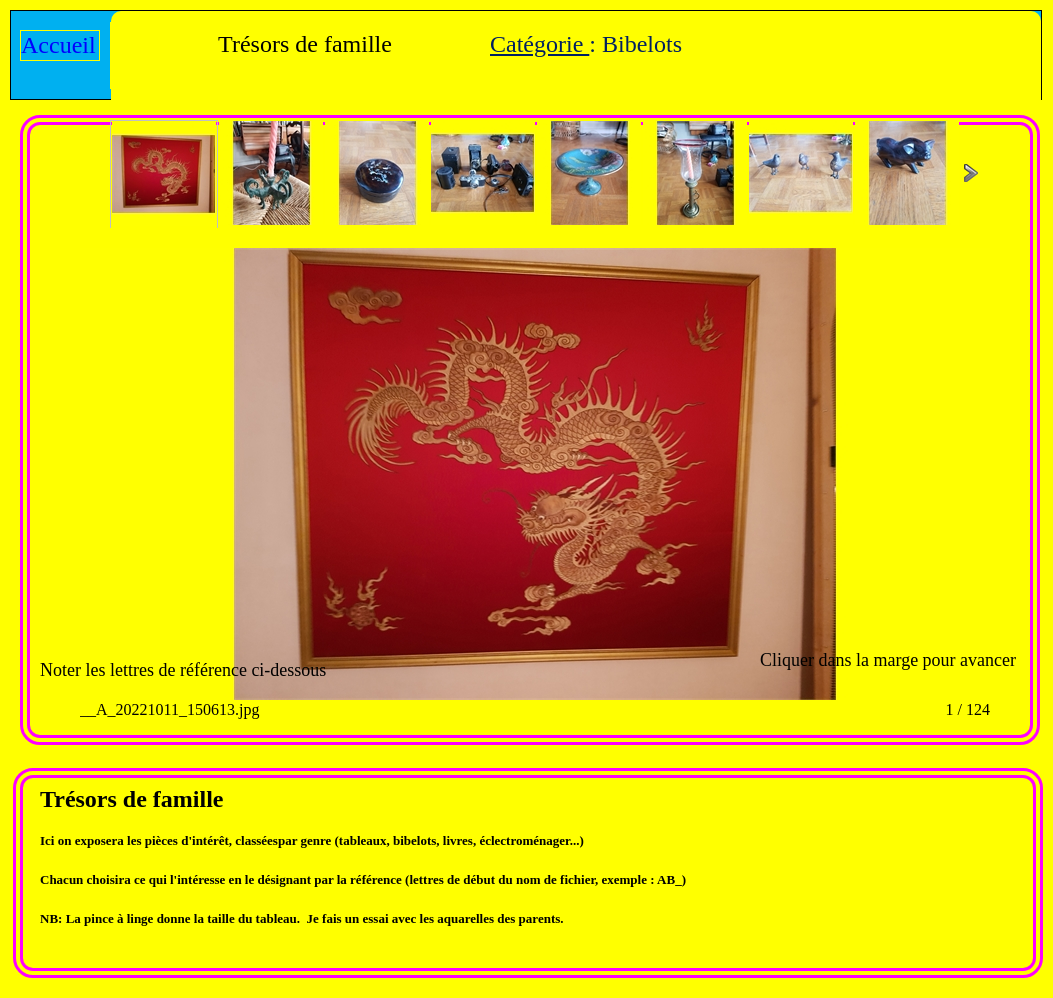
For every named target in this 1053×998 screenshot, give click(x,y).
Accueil (58, 45)
